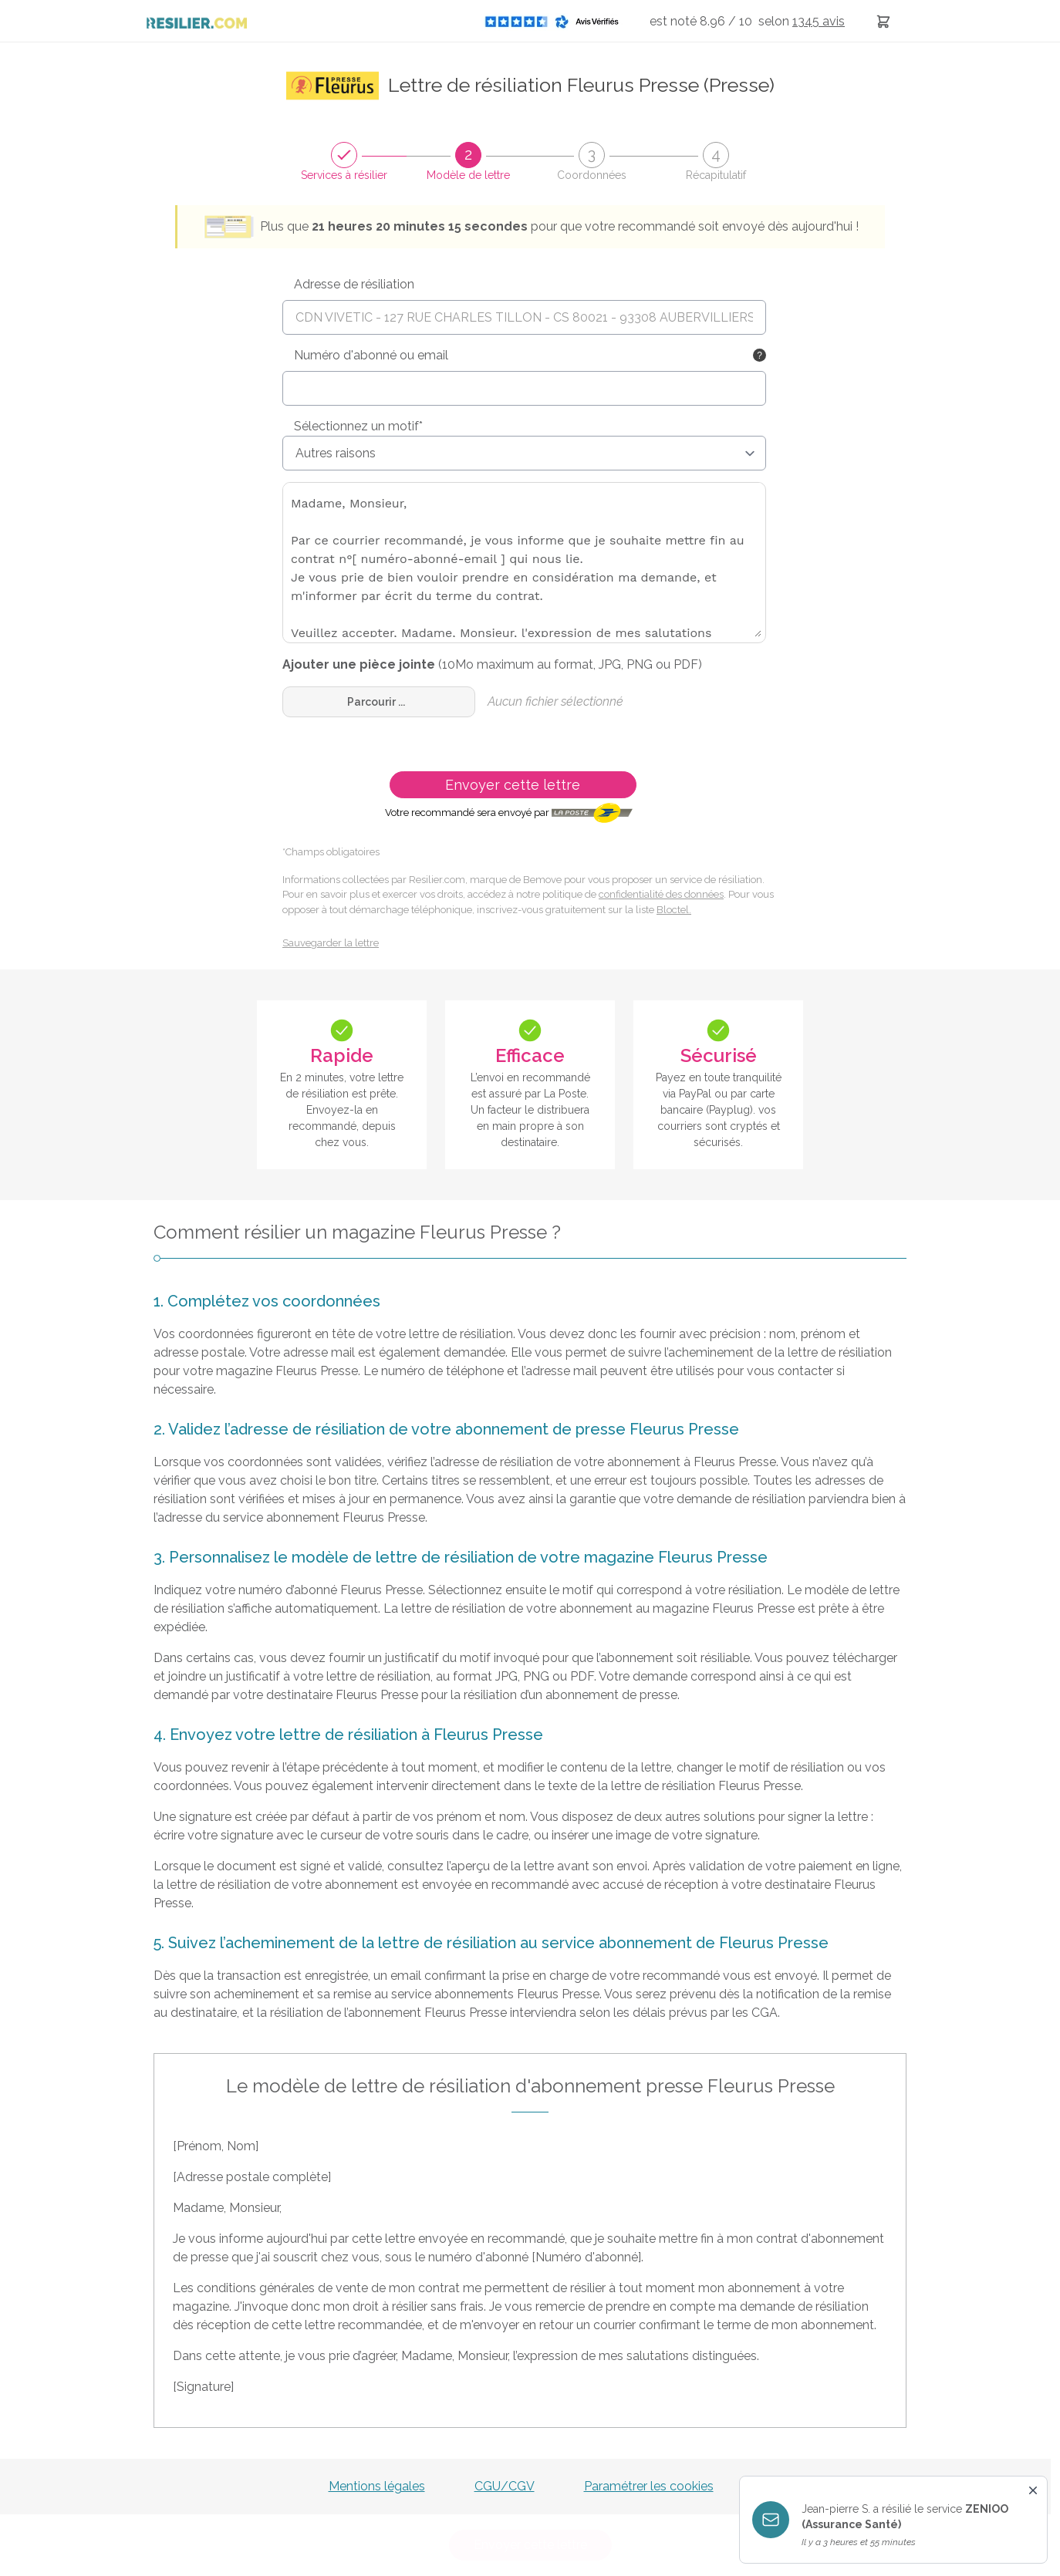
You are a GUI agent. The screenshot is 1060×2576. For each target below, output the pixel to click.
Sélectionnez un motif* (358, 426)
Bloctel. (674, 909)
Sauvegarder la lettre (330, 943)
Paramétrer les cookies (649, 2486)
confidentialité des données (661, 894)
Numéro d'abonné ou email (371, 355)
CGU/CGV (504, 2486)
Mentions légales (377, 2486)
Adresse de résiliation (354, 284)
